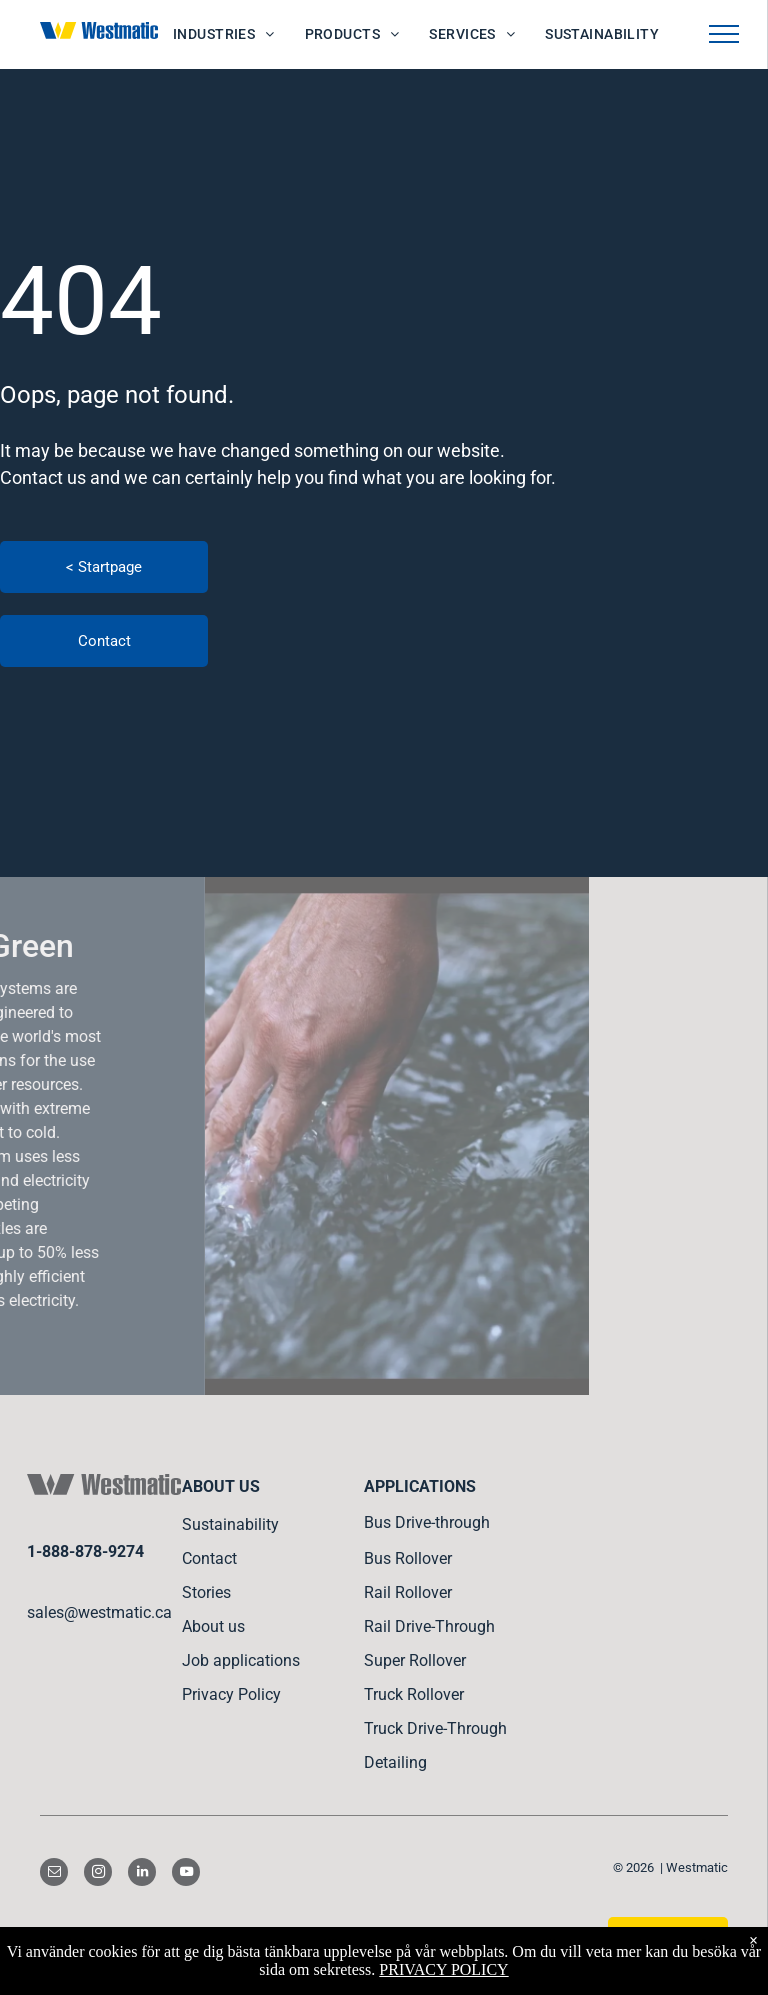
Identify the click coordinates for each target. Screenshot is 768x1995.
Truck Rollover (414, 1694)
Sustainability (230, 1524)
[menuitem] (224, 34)
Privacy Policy (231, 1694)
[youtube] (186, 1874)
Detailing (395, 1762)
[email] (54, 1874)
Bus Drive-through (427, 1522)
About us (213, 1626)
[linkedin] (142, 1874)
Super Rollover (415, 1660)
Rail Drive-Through (429, 1626)
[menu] (724, 34)
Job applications (241, 1660)
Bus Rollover (408, 1558)
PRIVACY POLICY (443, 1969)
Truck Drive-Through (435, 1728)
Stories (206, 1592)
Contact (209, 1558)
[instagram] (98, 1874)
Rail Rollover (408, 1592)
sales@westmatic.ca (99, 1612)
